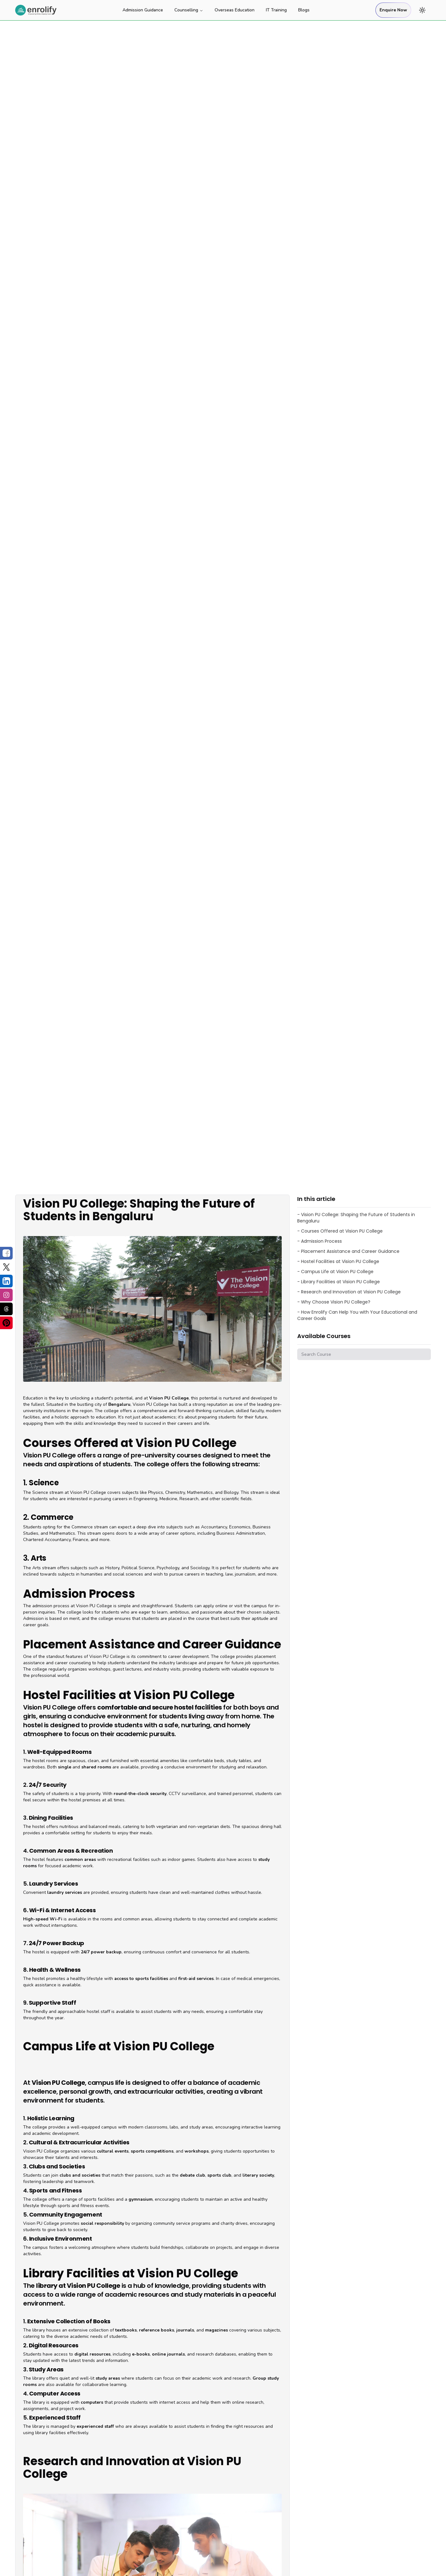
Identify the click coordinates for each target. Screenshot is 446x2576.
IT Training (276, 10)
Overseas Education (234, 10)
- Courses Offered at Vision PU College (340, 1231)
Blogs (304, 10)
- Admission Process (319, 1241)
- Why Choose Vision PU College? (333, 1302)
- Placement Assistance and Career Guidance (348, 1251)
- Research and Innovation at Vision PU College (349, 1292)
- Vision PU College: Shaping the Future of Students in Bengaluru (356, 1217)
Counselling (188, 10)
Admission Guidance (142, 10)
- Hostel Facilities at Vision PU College (338, 1261)
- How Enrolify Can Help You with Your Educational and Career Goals (357, 1315)
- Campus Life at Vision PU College (335, 1271)
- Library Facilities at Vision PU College (338, 1281)
